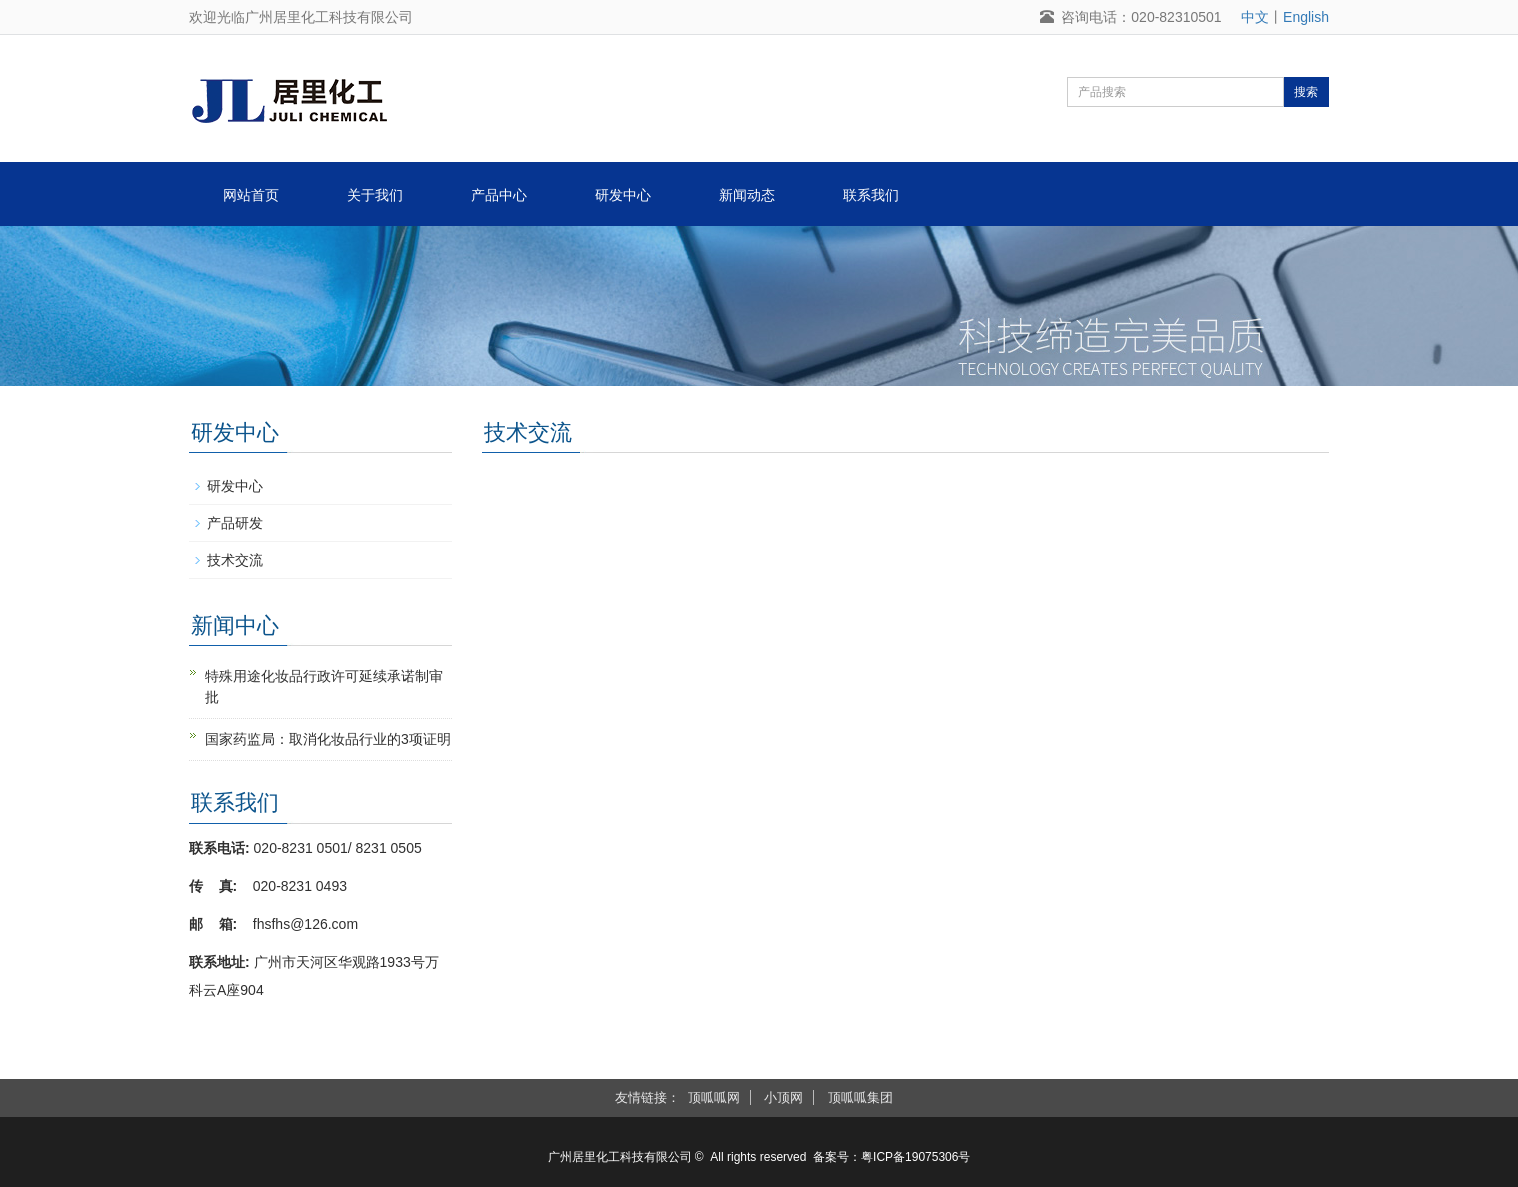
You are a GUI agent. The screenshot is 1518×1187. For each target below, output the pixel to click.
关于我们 (375, 195)
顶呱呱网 (714, 1097)
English (1306, 17)
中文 (1255, 17)
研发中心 (623, 195)
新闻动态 (747, 195)
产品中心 (499, 195)
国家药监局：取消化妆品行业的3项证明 (328, 739)
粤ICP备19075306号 (915, 1157)
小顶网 (783, 1097)
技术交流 (235, 560)
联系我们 (871, 195)
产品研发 (235, 523)
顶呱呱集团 (860, 1097)
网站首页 (251, 195)
